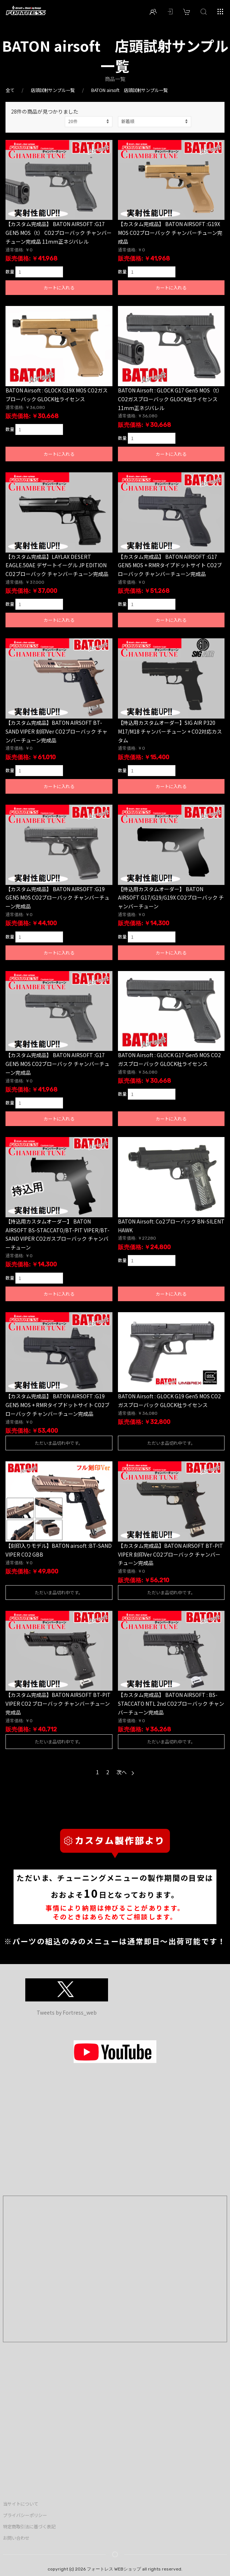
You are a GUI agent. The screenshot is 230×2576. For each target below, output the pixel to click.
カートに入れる (59, 287)
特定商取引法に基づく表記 (29, 2526)
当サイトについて (20, 2504)
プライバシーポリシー (25, 2515)
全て (9, 90)
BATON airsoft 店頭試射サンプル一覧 (129, 90)
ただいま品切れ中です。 (59, 1443)
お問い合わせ (16, 2538)
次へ (125, 1772)
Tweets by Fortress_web (67, 2012)
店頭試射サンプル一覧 (53, 90)
